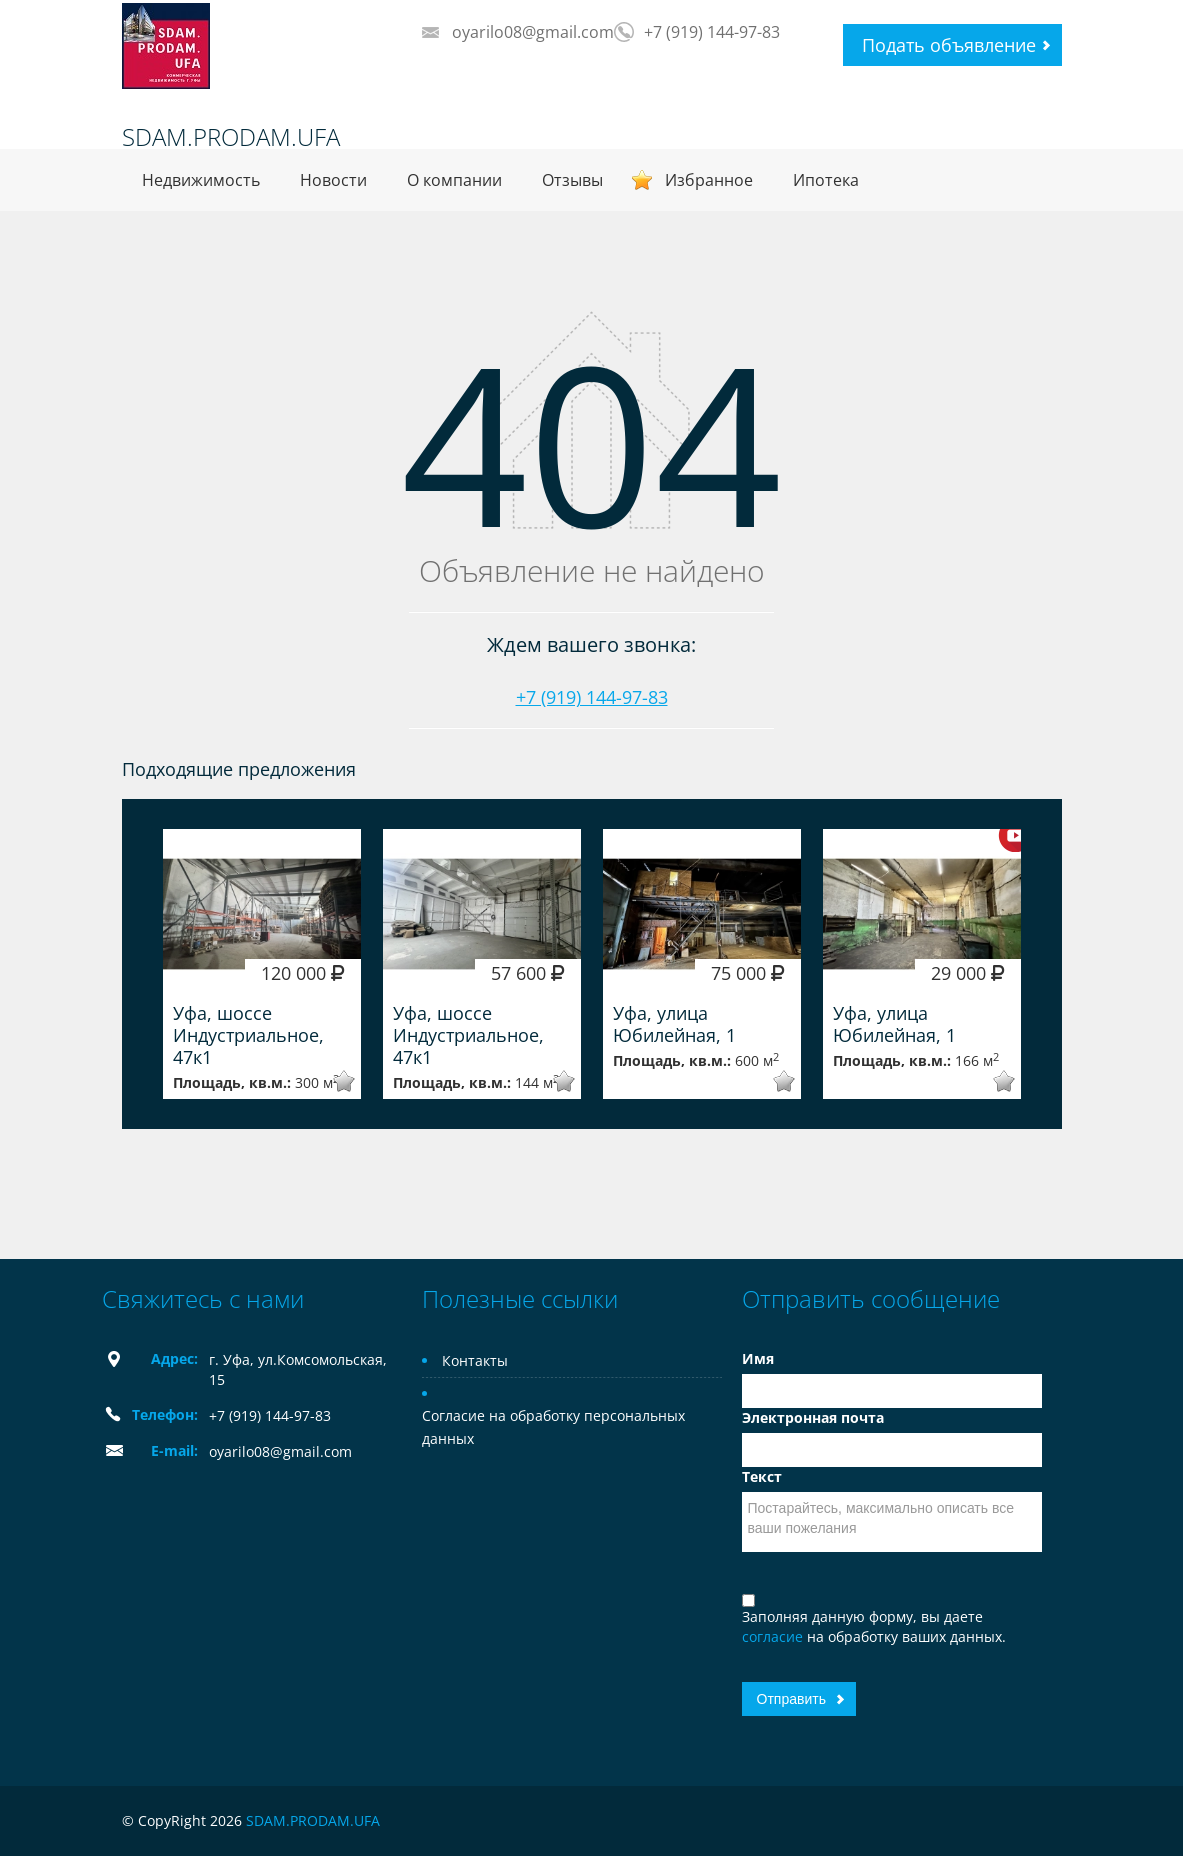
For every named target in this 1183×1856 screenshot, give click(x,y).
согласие (774, 1636)
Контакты (475, 1360)
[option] (262, 964)
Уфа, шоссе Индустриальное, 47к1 (248, 1035)
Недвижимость (201, 180)
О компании (454, 180)
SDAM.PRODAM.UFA (231, 137)
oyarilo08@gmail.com (533, 32)
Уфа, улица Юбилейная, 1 (674, 1024)
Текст (762, 1476)
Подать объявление (949, 45)
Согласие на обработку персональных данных (553, 1427)
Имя (758, 1358)
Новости (333, 180)
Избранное (709, 180)
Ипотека (826, 180)
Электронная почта (813, 1417)
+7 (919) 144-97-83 (712, 32)
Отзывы (572, 180)
